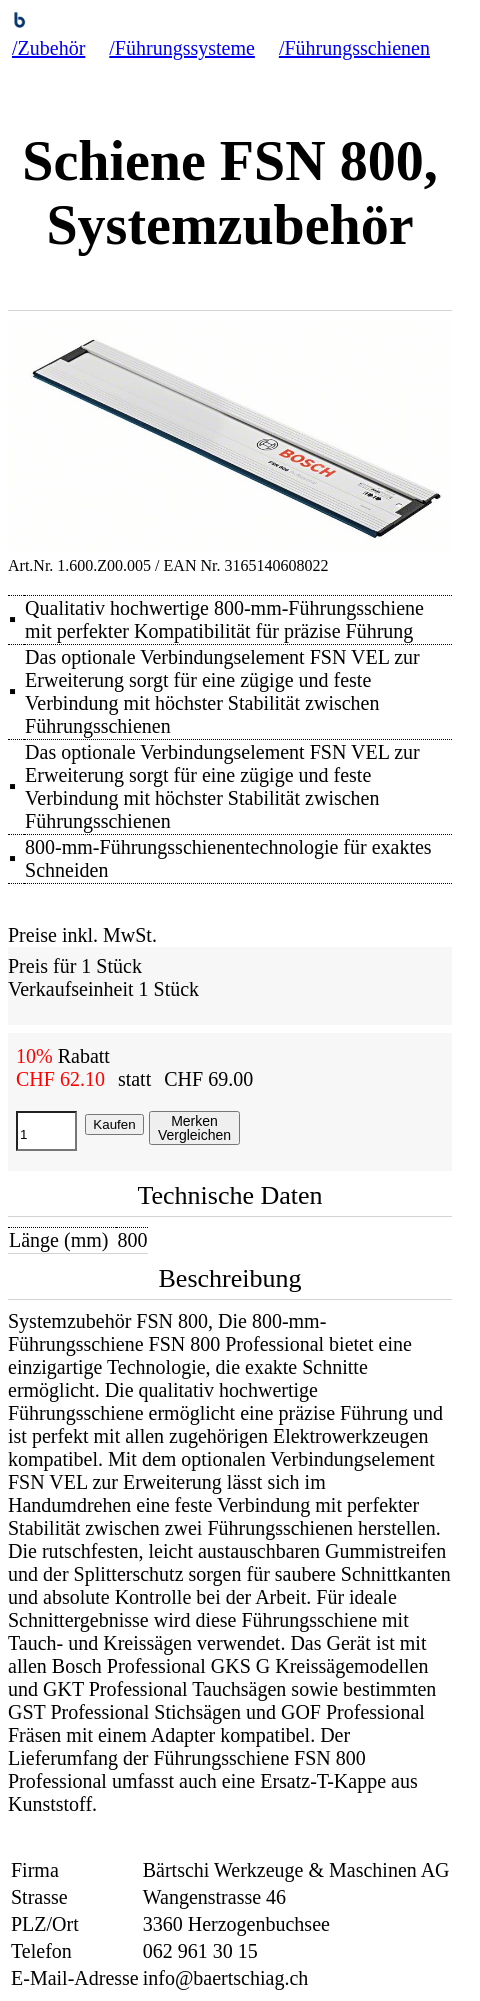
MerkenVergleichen (194, 1128)
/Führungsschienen (354, 48)
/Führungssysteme (182, 48)
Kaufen (114, 1124)
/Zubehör (48, 48)
